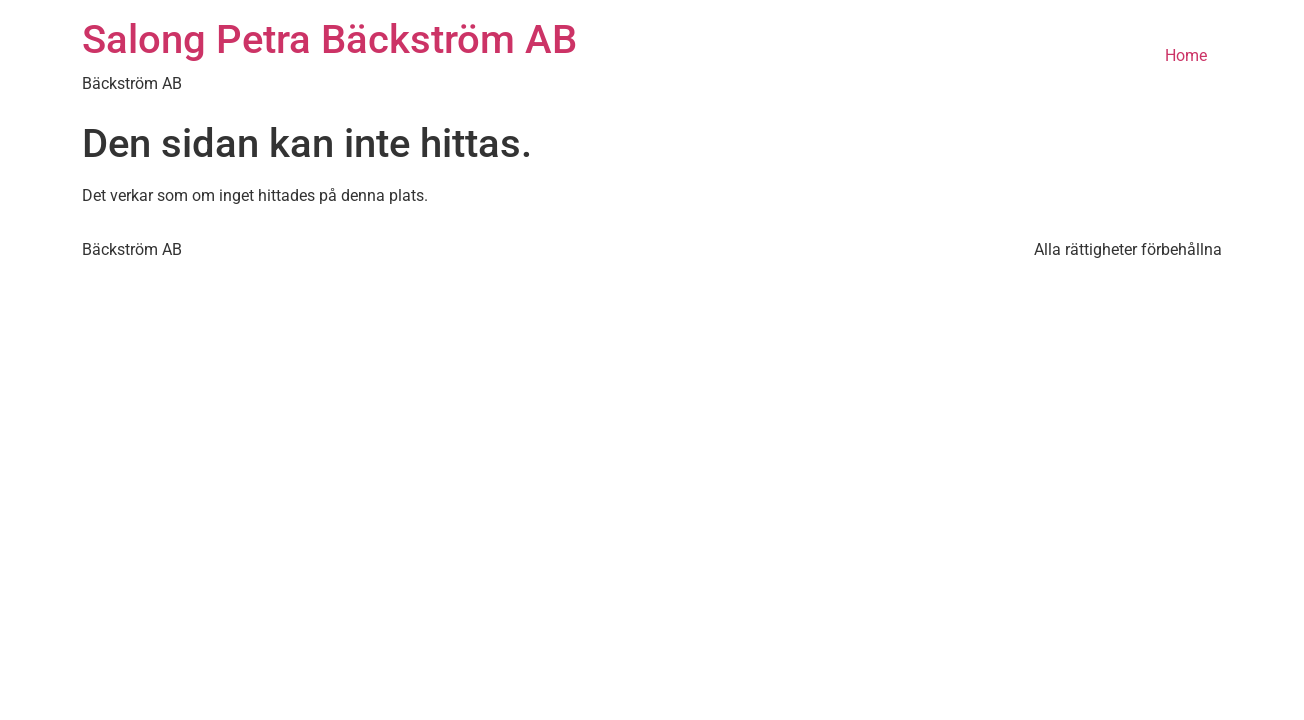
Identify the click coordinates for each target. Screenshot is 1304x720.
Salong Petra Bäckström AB (329, 39)
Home (1186, 55)
